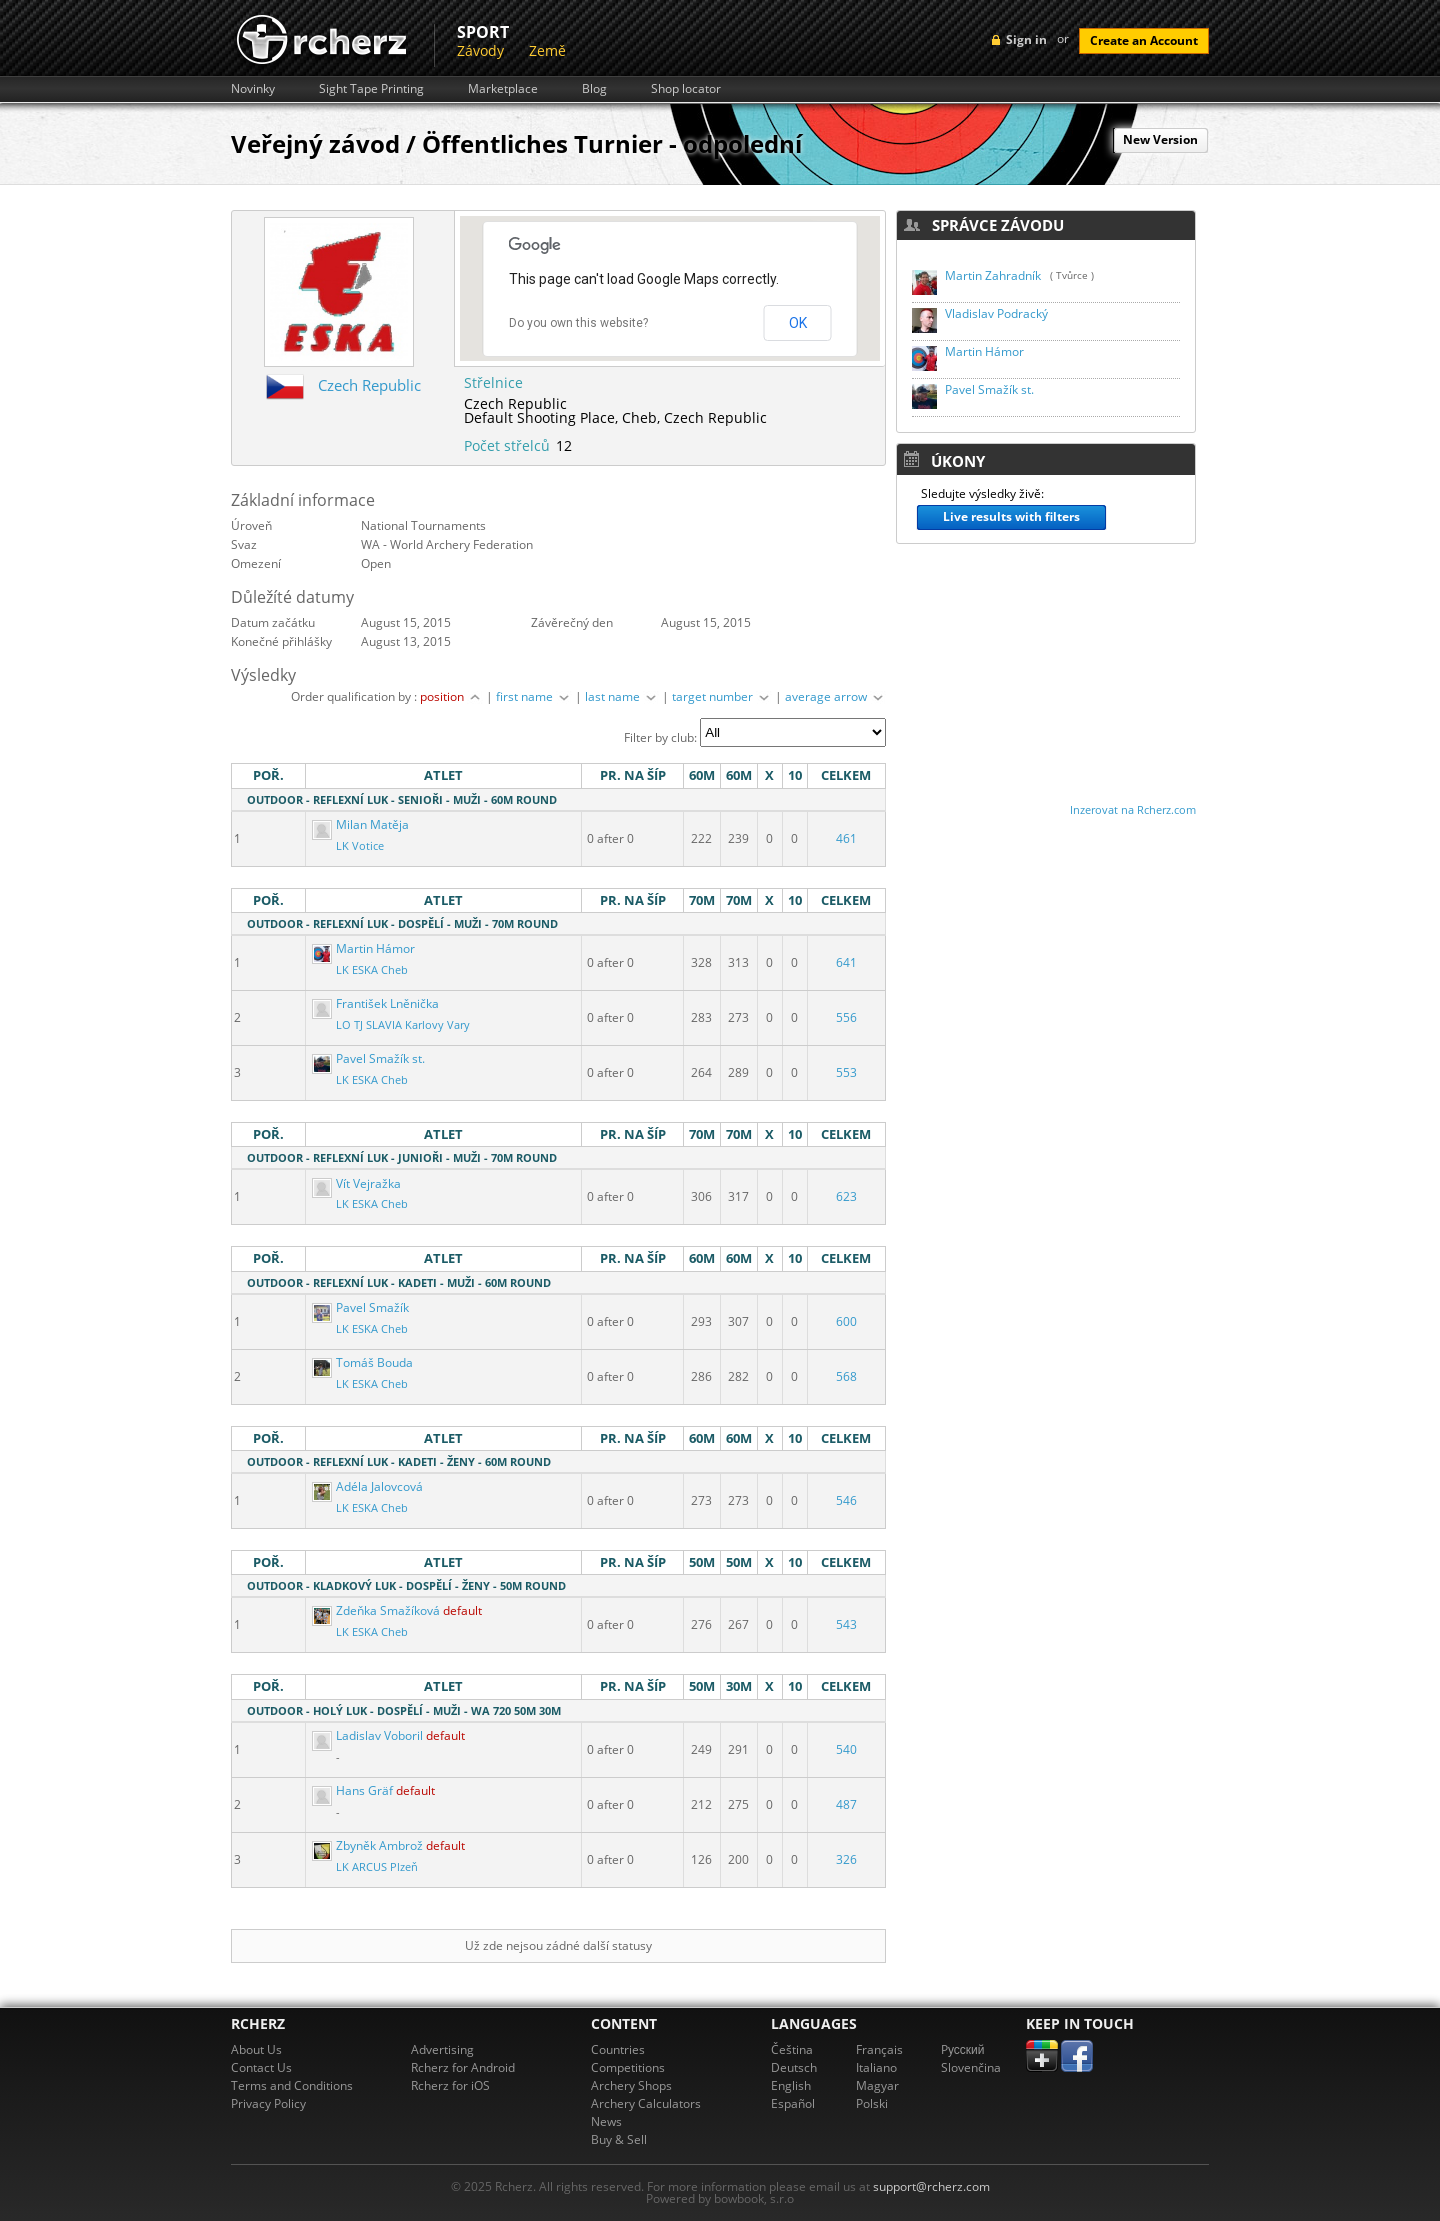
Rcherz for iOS (450, 2085)
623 (846, 1196)
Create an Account (1144, 40)
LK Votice (360, 846)
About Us (256, 2049)
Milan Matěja (360, 824)
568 (846, 1376)
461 (846, 838)
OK (798, 323)
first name (534, 696)
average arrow (835, 696)
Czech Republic (369, 385)
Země (547, 50)
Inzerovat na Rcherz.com (1133, 809)
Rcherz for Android (463, 2067)
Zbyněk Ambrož (369, 1845)
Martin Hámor (363, 948)
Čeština (792, 2049)
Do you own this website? (578, 323)
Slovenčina (971, 2067)
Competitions (628, 2067)
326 (846, 1859)
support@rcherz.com (931, 2186)
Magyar (877, 2085)
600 (846, 1321)
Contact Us (261, 2067)
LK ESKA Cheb (372, 970)
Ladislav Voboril (369, 1735)
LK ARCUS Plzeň (377, 1867)
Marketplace (503, 89)
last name (622, 696)
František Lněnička (375, 1003)
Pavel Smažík (360, 1307)
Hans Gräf (354, 1790)
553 (846, 1072)
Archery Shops (631, 2085)
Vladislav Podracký (996, 313)
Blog (594, 89)
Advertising (442, 2049)
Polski (872, 2103)
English (791, 2085)
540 (846, 1749)
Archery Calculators (646, 2103)
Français (879, 2049)
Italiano (876, 2067)
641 (846, 962)
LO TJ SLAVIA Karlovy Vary (403, 1025)
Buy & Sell (619, 2139)
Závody (480, 50)
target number (722, 696)
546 (846, 1500)
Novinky (253, 89)
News (606, 2121)
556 (846, 1017)
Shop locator (686, 89)
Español (793, 2103)
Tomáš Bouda (362, 1362)
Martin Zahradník (993, 275)
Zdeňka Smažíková (377, 1610)
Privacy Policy (268, 2103)
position (451, 696)
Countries (618, 2049)
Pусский (963, 2049)
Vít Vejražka (356, 1183)
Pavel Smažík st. (368, 1058)
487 (846, 1804)
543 (846, 1624)
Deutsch (794, 2067)
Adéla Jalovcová (367, 1486)
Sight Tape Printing (371, 89)
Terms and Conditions (292, 2085)
